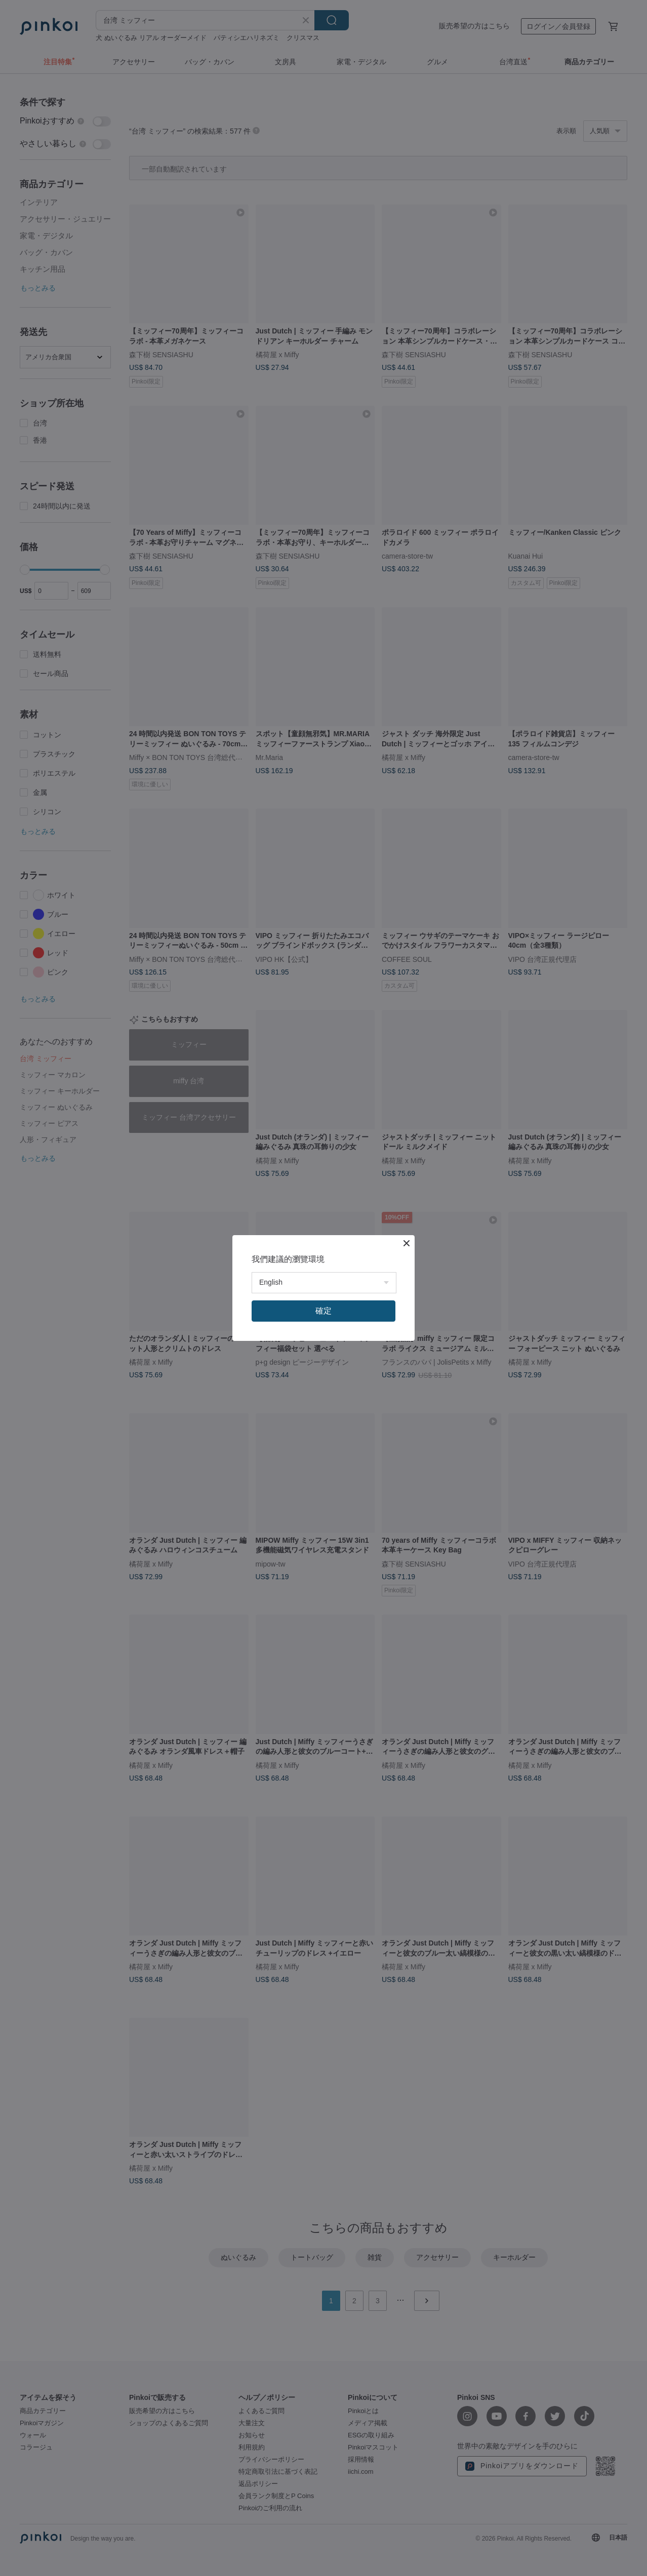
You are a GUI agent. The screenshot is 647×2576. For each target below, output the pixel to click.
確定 (323, 1310)
